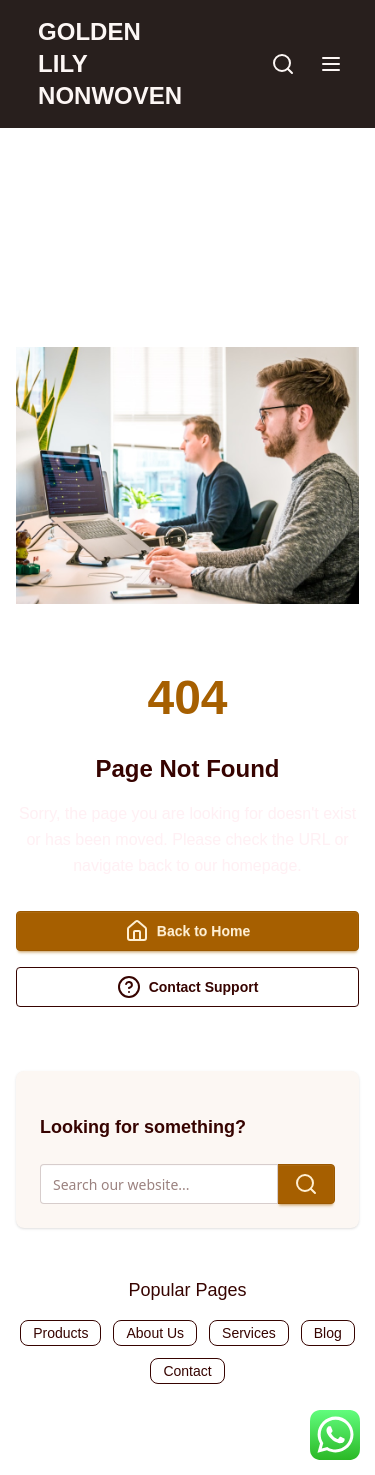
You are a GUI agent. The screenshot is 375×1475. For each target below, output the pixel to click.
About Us (155, 1333)
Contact (187, 1371)
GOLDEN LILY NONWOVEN (110, 63)
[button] (331, 64)
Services (249, 1333)
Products (60, 1333)
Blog (328, 1333)
